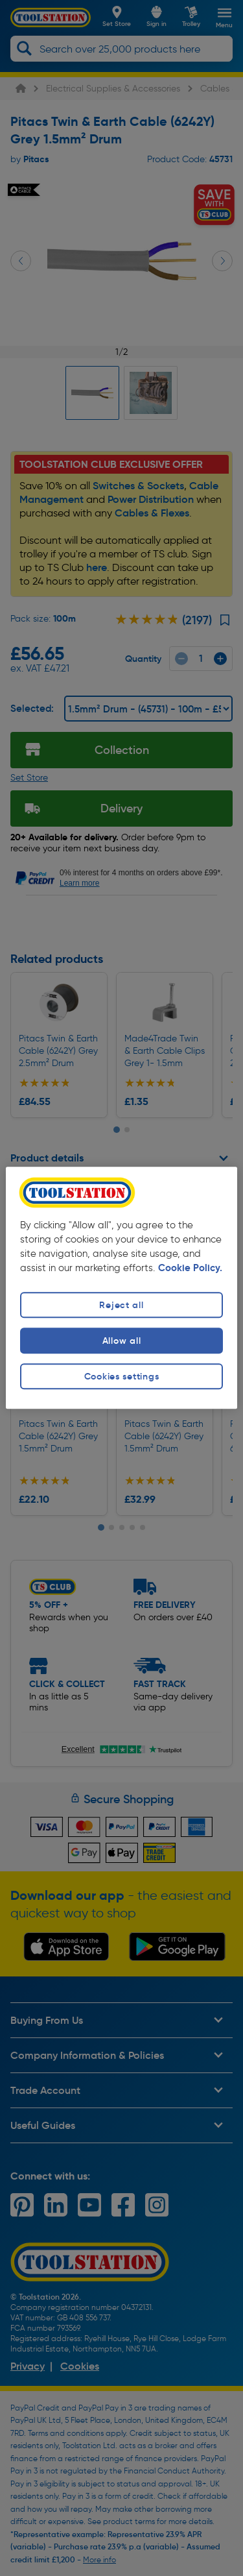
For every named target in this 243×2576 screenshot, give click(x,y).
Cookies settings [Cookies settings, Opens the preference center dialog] (121, 1376)
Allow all (121, 1340)
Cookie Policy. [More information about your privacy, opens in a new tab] (190, 1268)
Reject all (121, 1305)
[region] (121, 1288)
